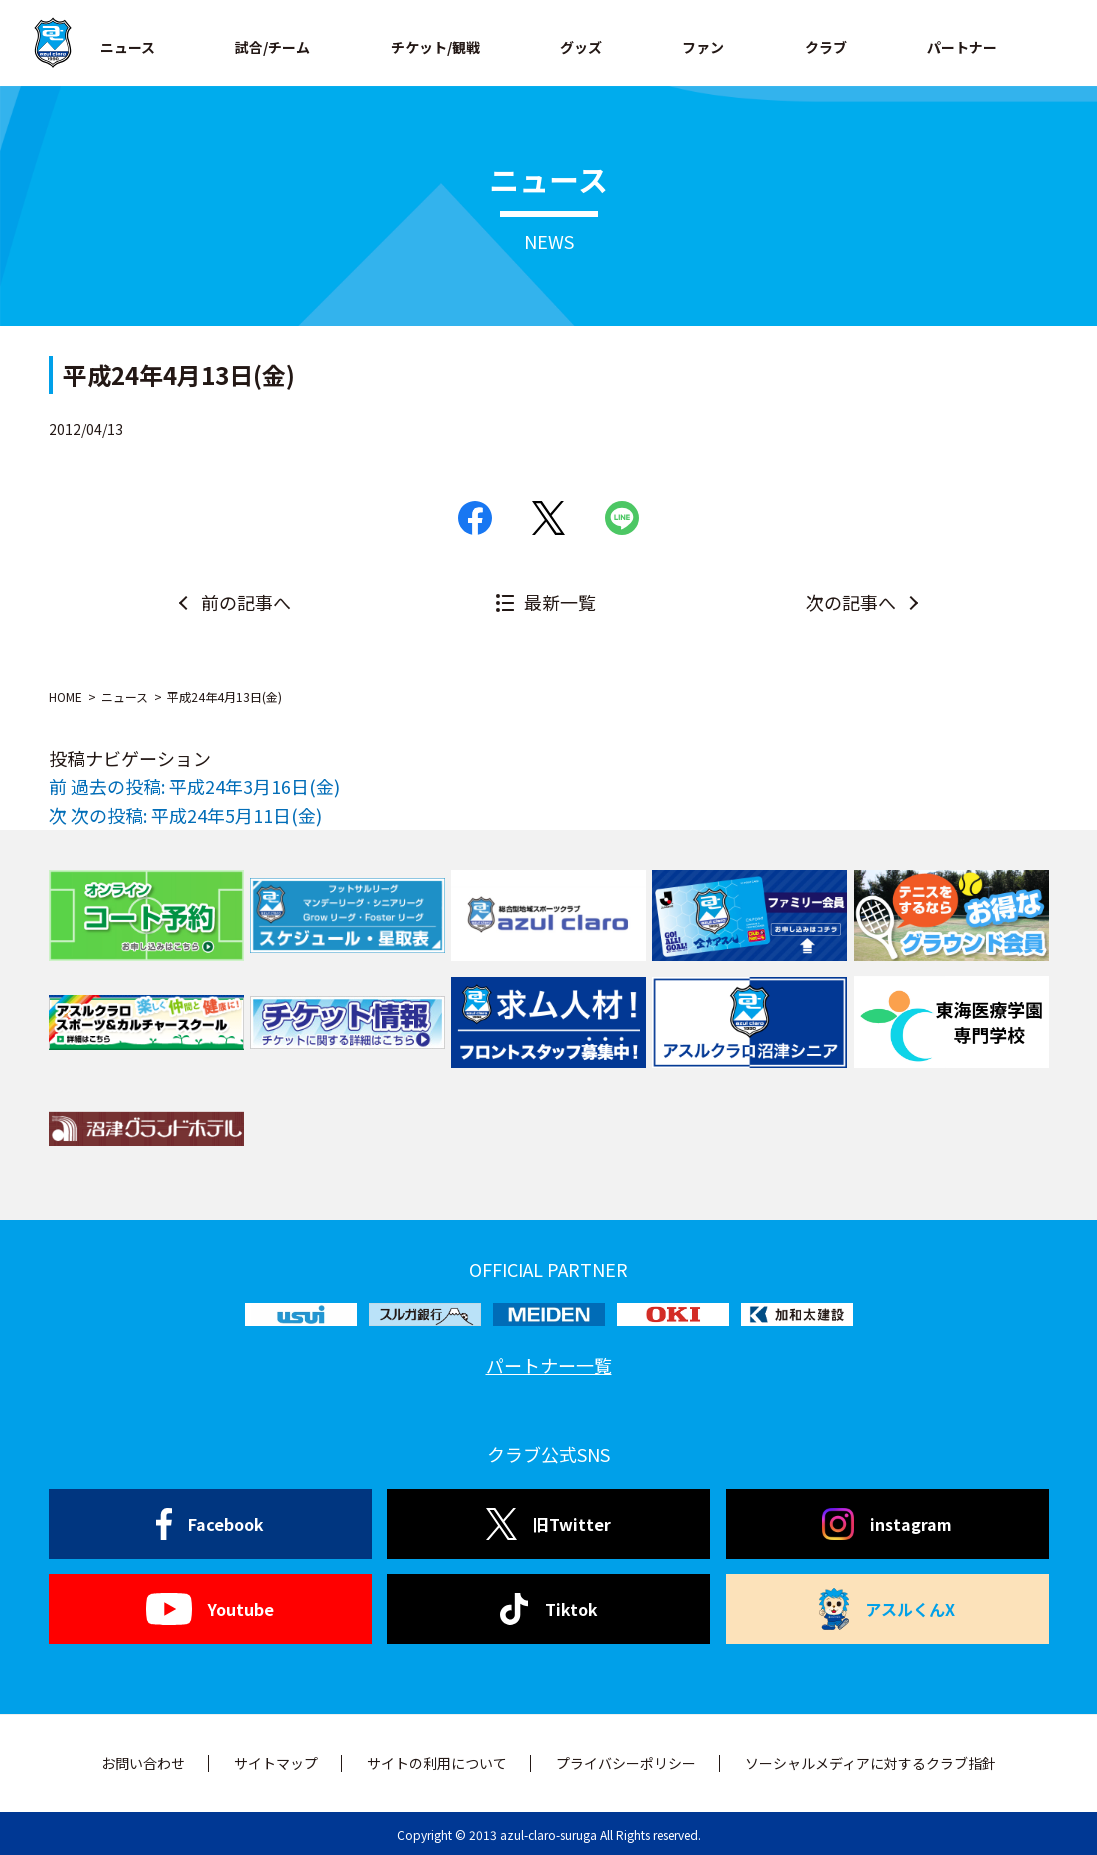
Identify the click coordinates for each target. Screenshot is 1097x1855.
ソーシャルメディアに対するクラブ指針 (870, 1763)
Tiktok (548, 1609)
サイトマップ (276, 1763)
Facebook (210, 1524)
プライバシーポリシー (626, 1763)
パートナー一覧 (549, 1365)
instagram (887, 1524)
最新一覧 (560, 602)
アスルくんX (887, 1609)
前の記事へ (246, 602)
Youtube (209, 1609)
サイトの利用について (437, 1763)
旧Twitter (548, 1524)
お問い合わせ (143, 1763)
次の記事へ (851, 602)
